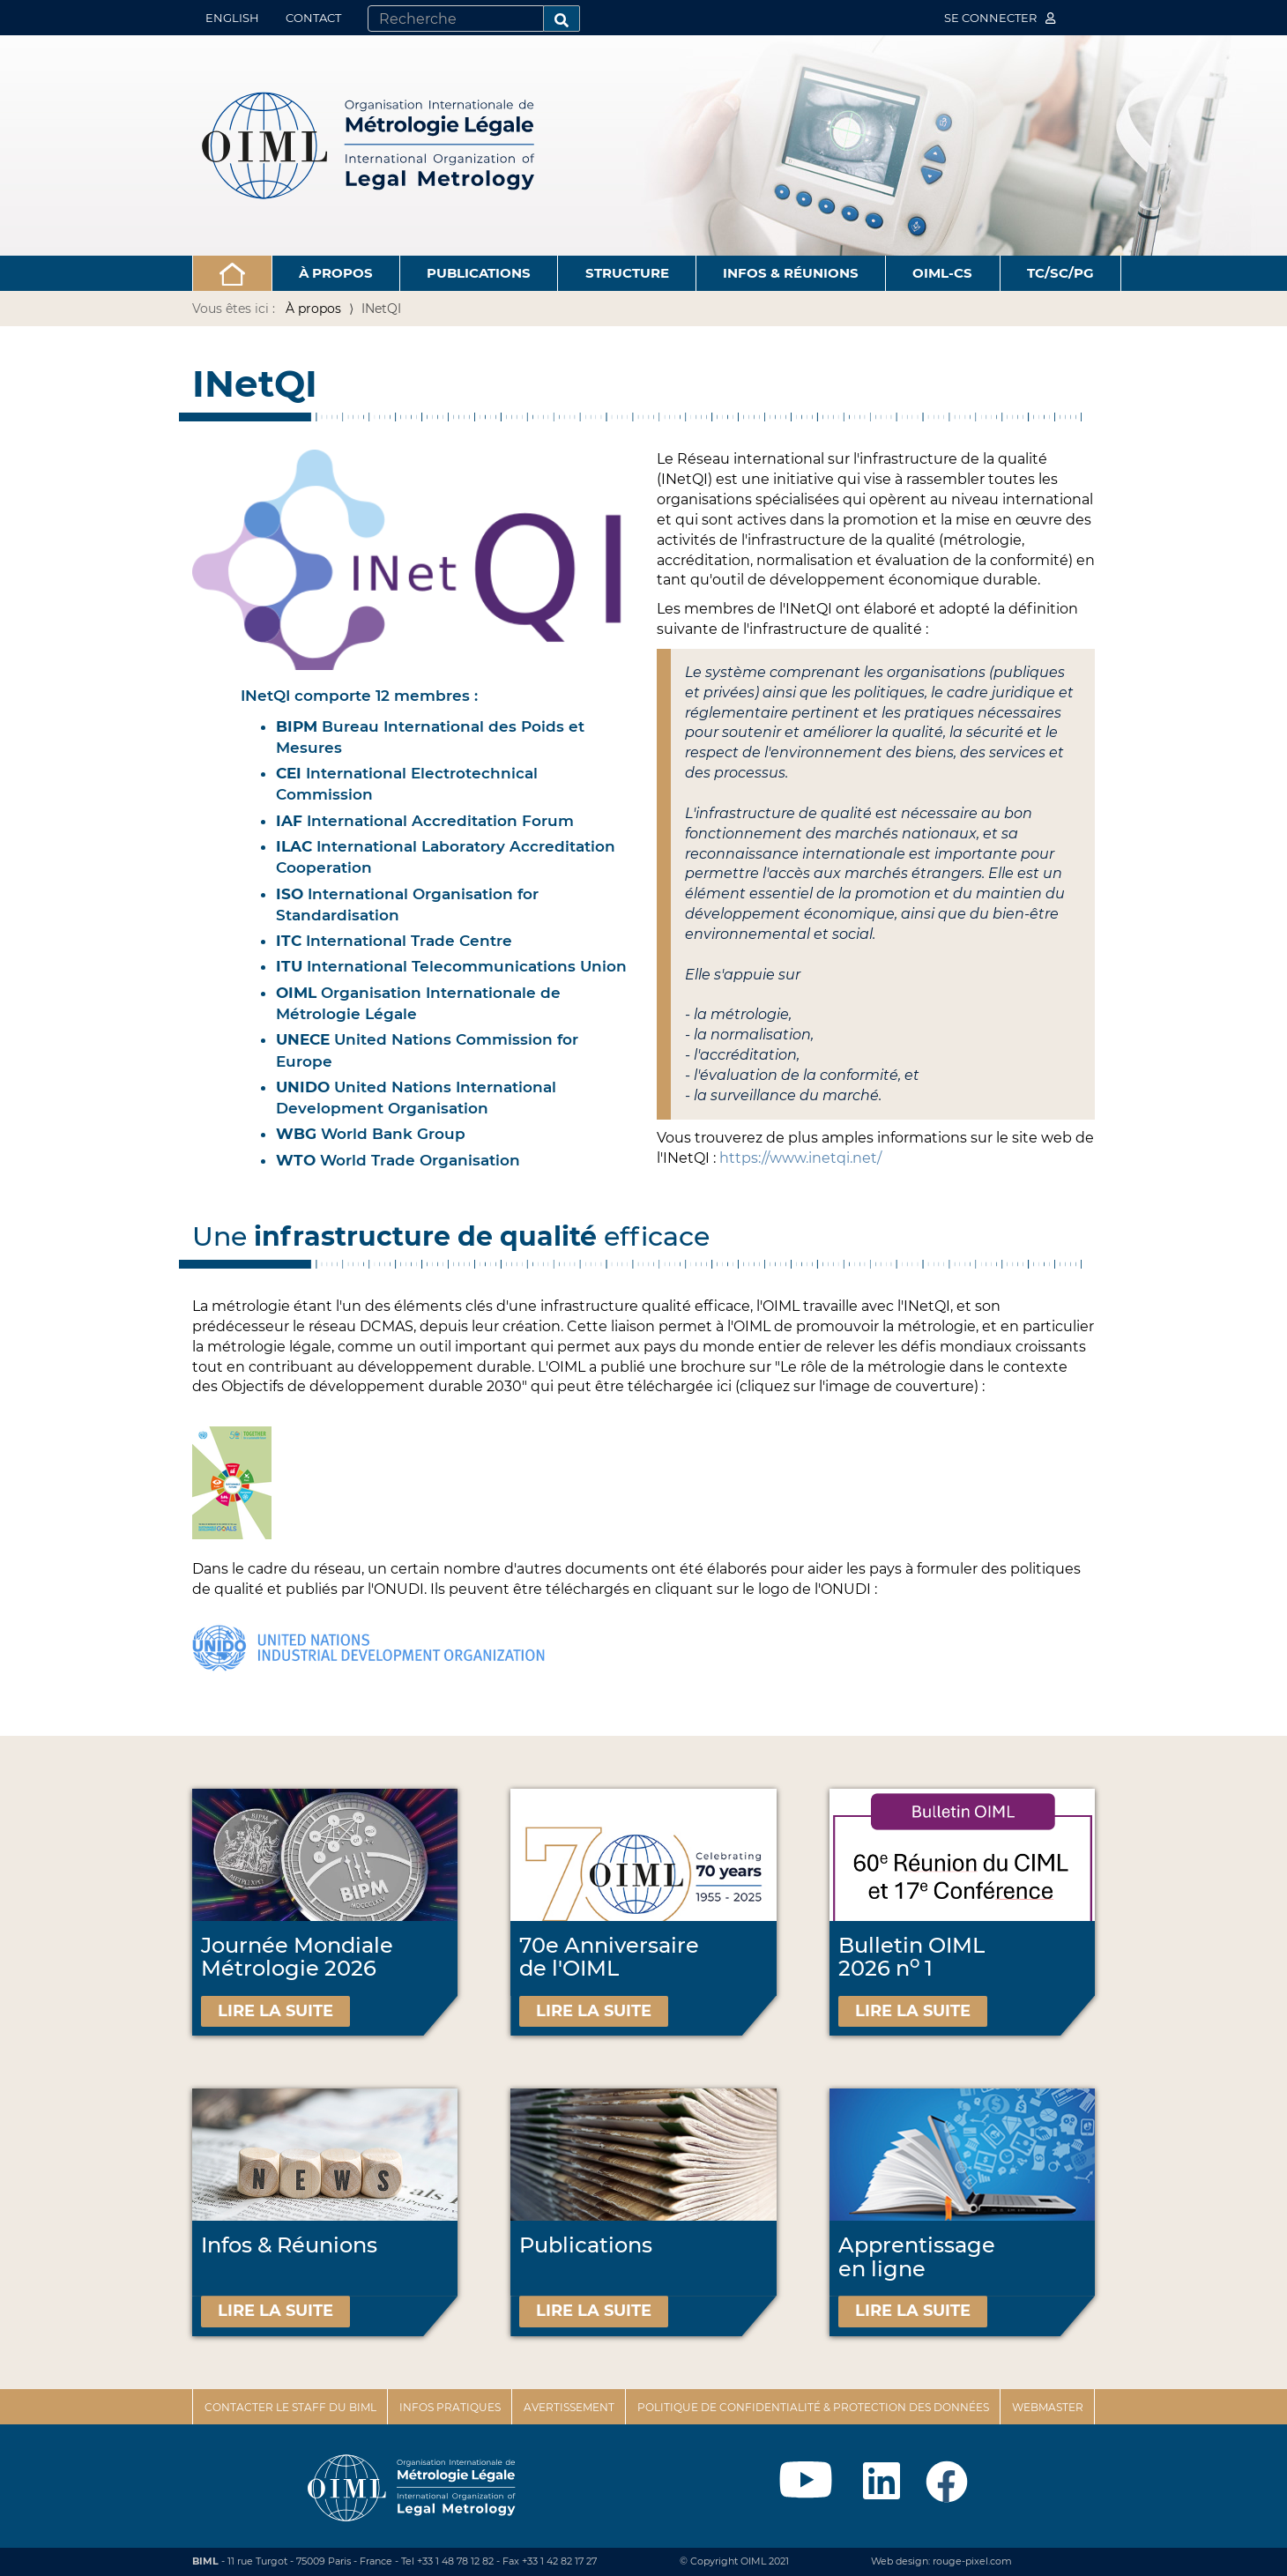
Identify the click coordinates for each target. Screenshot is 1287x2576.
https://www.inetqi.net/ (800, 1158)
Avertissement (569, 2407)
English (232, 18)
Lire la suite (275, 2011)
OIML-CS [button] (942, 272)
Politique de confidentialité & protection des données (813, 2407)
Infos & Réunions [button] (791, 272)
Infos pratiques (450, 2407)
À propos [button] (336, 272)
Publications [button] (479, 272)
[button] (232, 273)
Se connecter (999, 18)
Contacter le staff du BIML (290, 2407)
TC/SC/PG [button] (1060, 272)
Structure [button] (627, 272)
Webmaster (1047, 2407)
